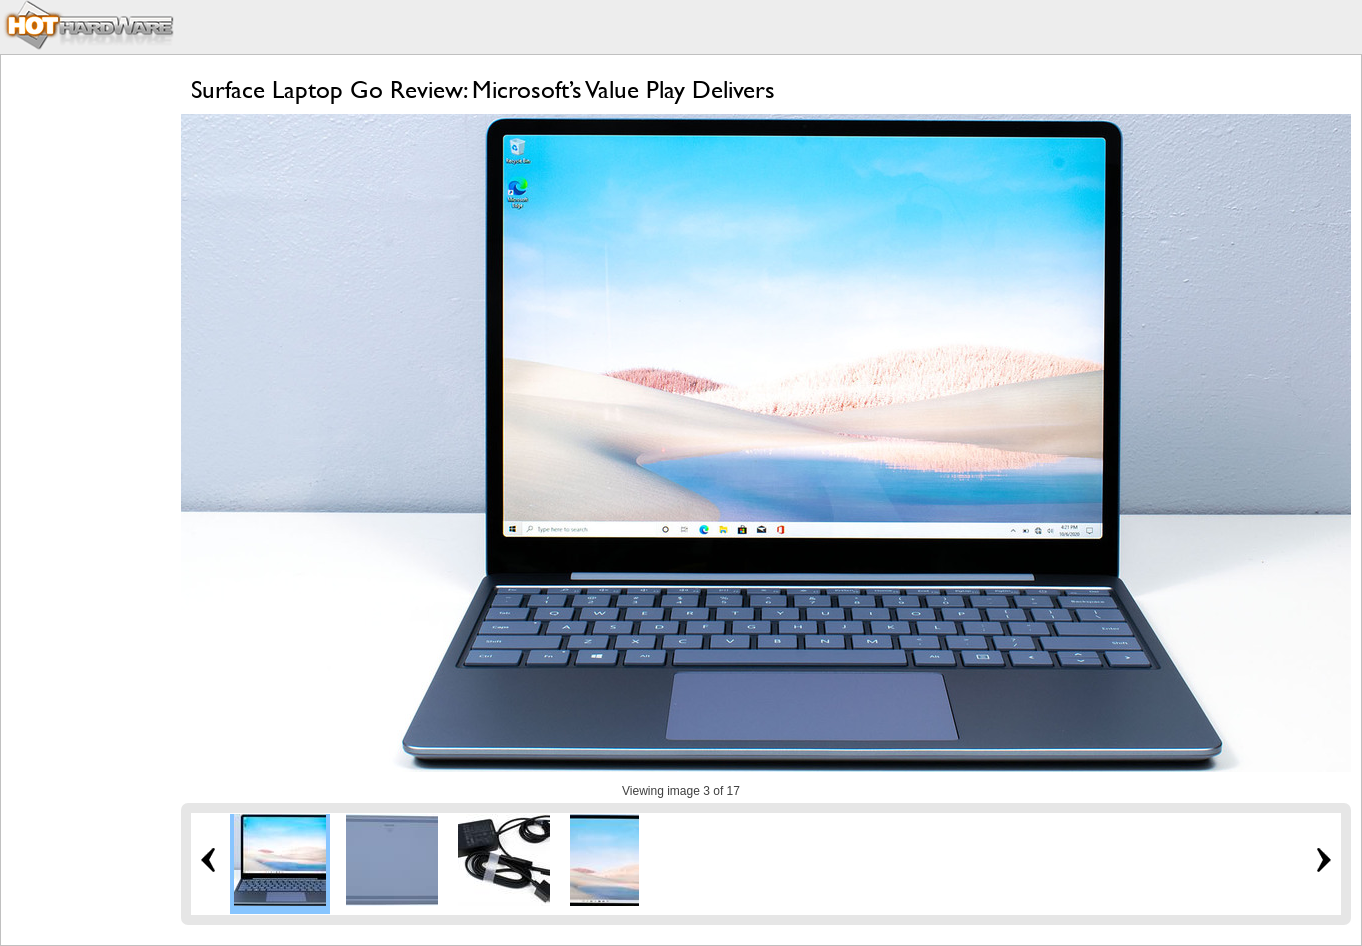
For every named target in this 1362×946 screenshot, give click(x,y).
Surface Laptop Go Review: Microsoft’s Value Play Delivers (483, 89)
